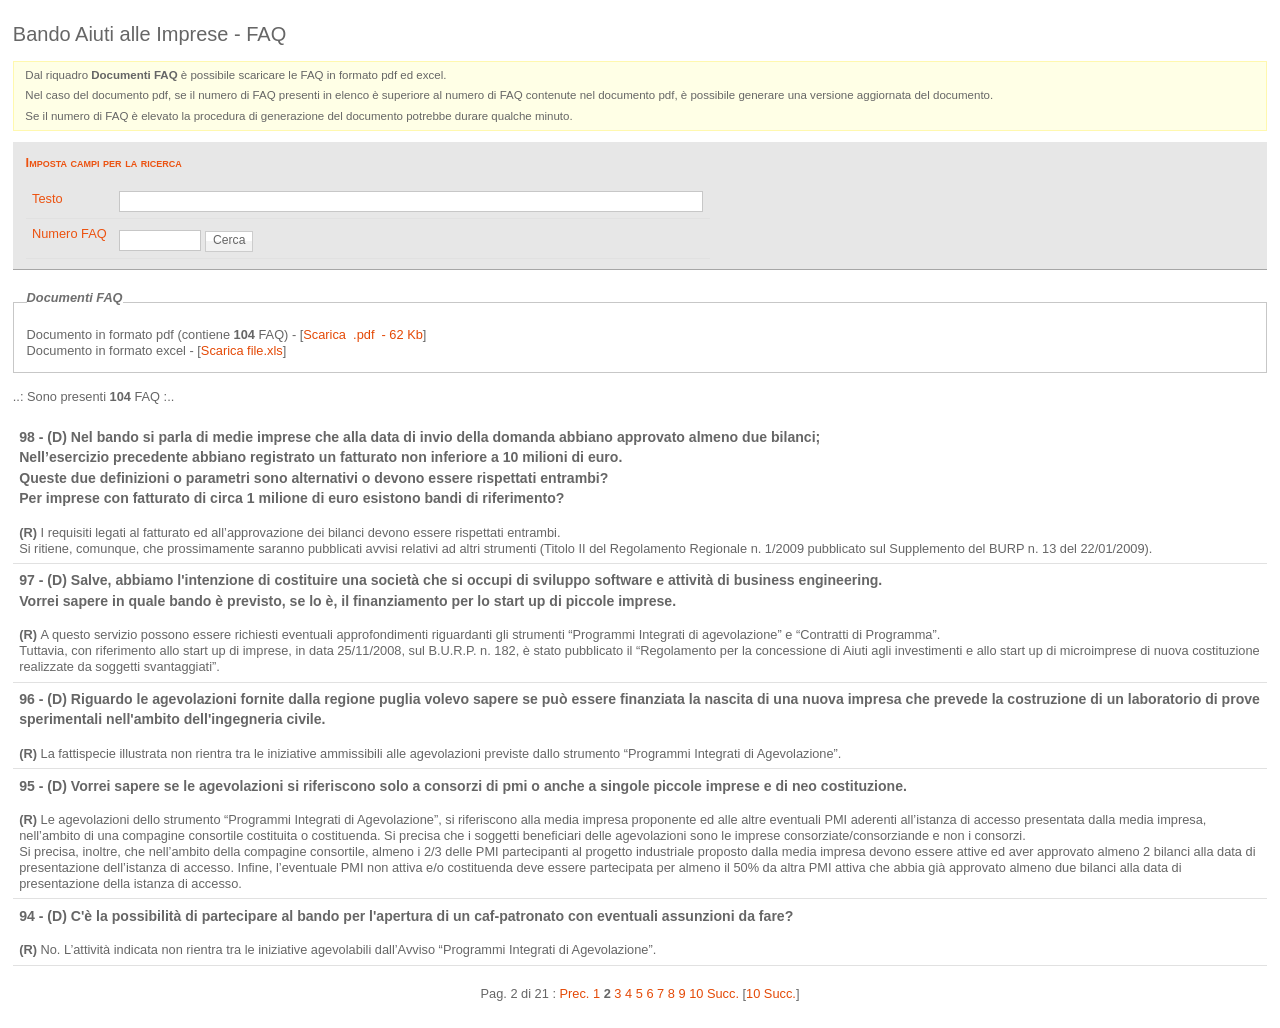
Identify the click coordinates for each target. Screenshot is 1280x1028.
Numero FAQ (69, 233)
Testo (47, 198)
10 (696, 993)
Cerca (229, 240)
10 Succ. (771, 993)
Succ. (723, 993)
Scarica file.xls (242, 350)
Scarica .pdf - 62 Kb (363, 334)
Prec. (575, 993)
